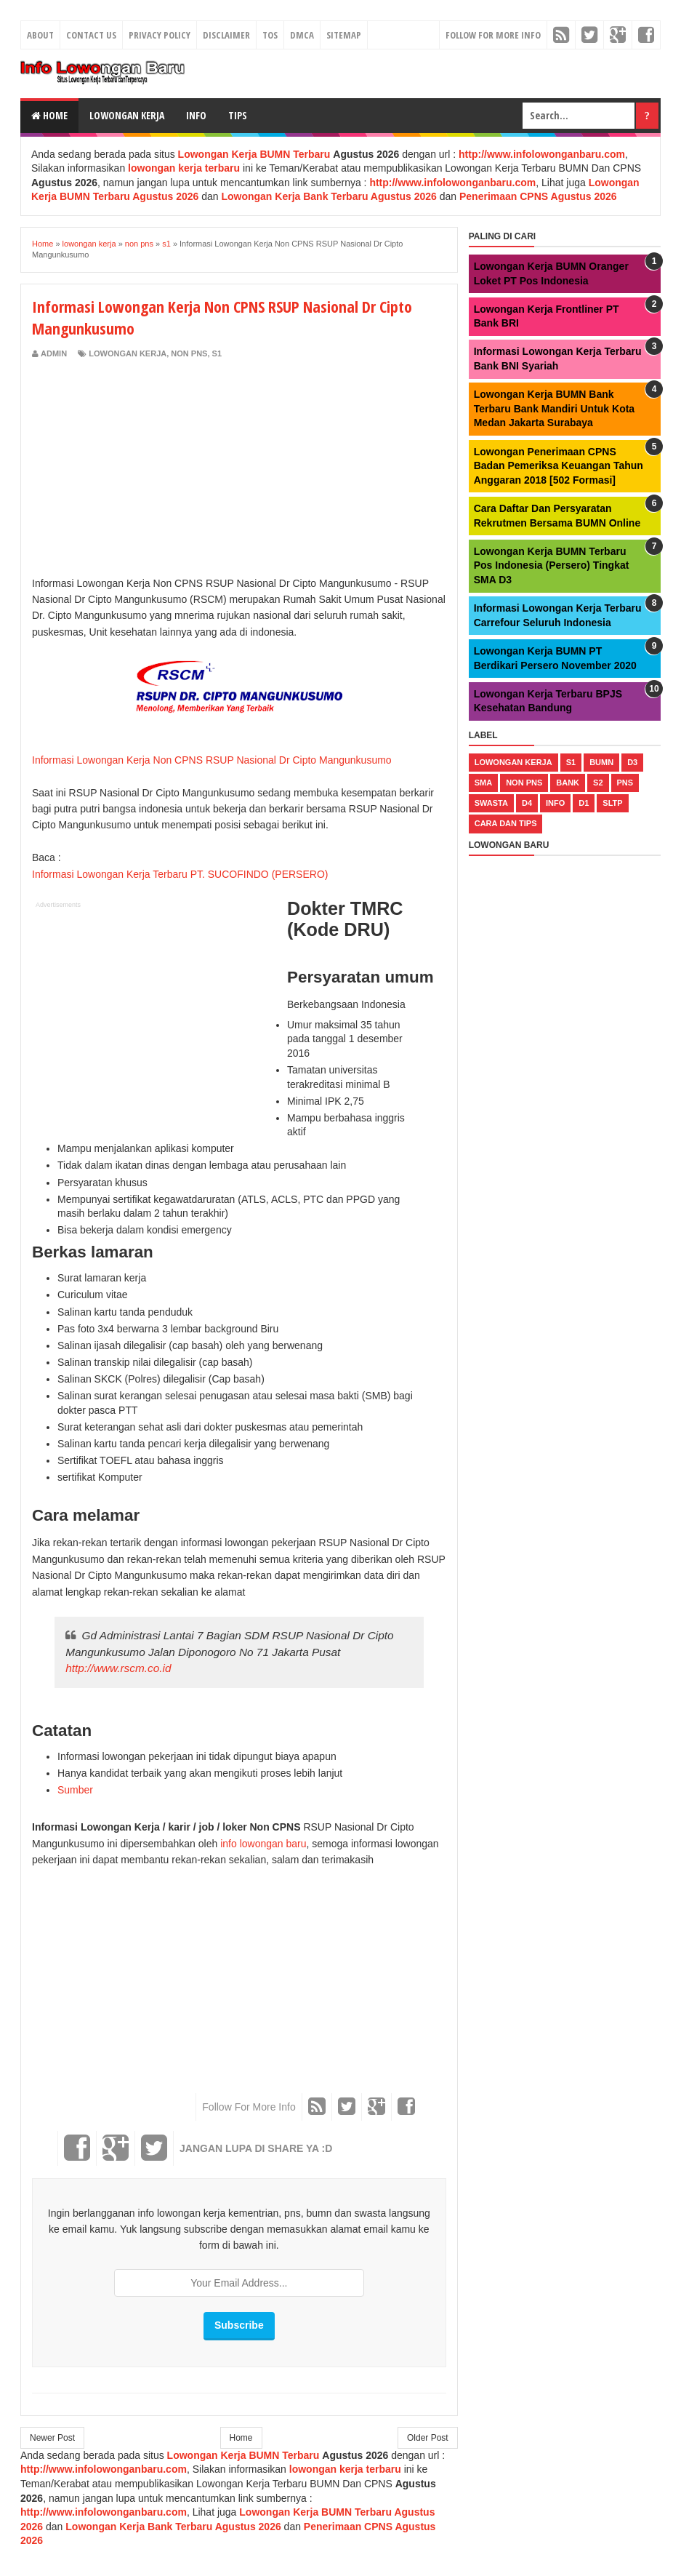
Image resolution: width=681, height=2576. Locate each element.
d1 (584, 803)
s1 (217, 353)
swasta (491, 803)
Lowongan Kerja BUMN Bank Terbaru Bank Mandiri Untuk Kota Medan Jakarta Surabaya (554, 408)
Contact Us (91, 34)
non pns (189, 353)
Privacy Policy (159, 34)
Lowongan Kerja (126, 115)
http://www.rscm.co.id (118, 1668)
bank (567, 782)
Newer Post (52, 2438)
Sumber (75, 1790)
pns (625, 782)
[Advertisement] (154, 468)
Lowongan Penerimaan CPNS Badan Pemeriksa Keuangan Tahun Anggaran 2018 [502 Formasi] (558, 466)
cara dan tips (506, 823)
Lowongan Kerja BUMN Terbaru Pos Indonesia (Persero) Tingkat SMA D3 (551, 565)
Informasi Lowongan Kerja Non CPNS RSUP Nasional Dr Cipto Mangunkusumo (212, 760)
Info (196, 115)
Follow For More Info (493, 34)
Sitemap (343, 34)
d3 (632, 762)
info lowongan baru (263, 1843)
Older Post (427, 2438)
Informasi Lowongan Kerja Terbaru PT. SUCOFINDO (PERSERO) (180, 874)
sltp (612, 803)
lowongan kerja (127, 353)
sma (483, 782)
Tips (237, 115)
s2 (598, 782)
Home (49, 115)
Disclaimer (226, 34)
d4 (527, 803)
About (40, 34)
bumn (601, 762)
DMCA (302, 34)
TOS (270, 34)
